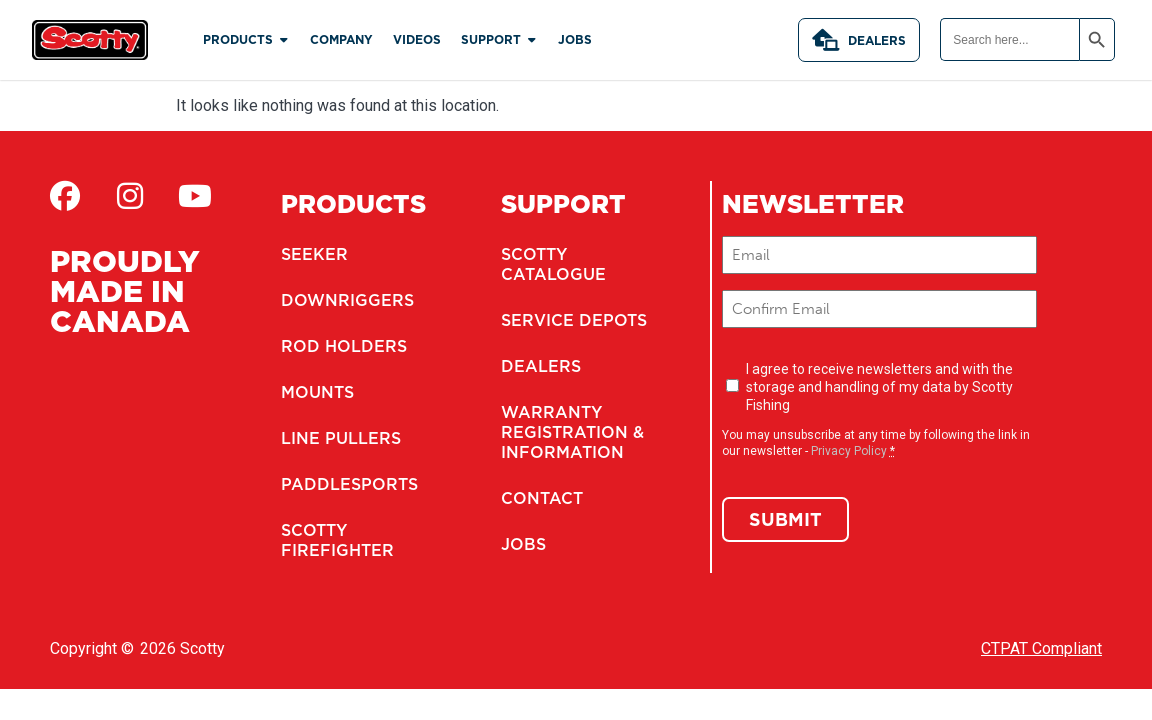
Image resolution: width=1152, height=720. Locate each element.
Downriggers (347, 300)
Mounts (317, 392)
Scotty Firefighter (337, 540)
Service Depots (574, 320)
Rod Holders (344, 346)
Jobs (523, 544)
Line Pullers (341, 438)
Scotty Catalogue (553, 264)
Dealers (859, 40)
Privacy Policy (849, 451)
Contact (542, 498)
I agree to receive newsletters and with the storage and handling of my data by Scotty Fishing (879, 387)
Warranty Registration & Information (572, 432)
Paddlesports (349, 484)
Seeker (314, 254)
